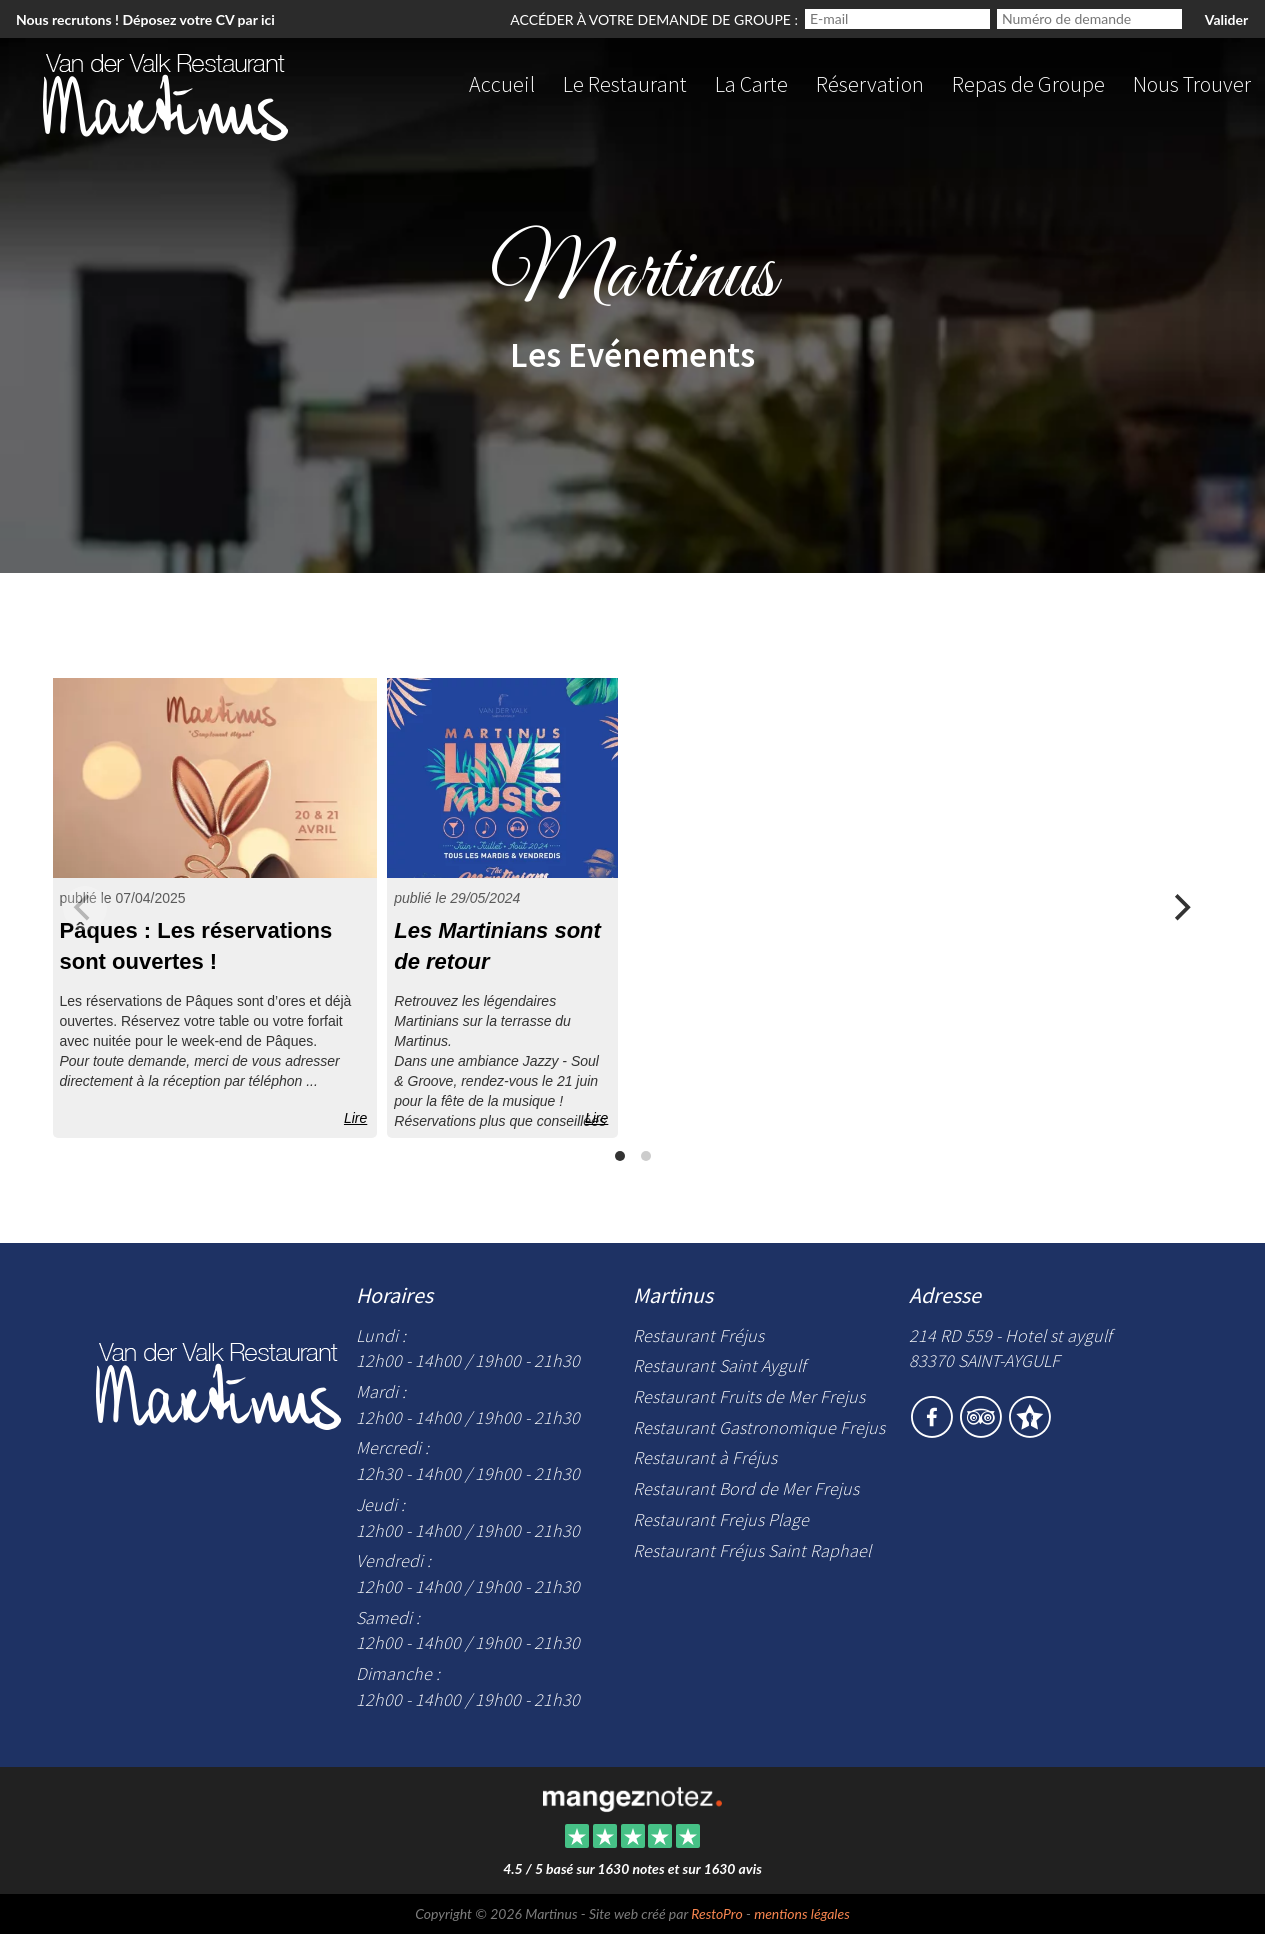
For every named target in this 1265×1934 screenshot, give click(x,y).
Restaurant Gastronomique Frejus (759, 1427)
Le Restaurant (625, 84)
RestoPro (716, 1913)
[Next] (1181, 908)
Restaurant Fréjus (698, 1335)
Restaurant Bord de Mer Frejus (746, 1488)
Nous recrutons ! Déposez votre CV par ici (145, 19)
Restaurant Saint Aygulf (719, 1365)
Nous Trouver (1192, 84)
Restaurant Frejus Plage (721, 1519)
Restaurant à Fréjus (705, 1457)
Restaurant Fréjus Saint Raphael (752, 1550)
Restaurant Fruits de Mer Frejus (749, 1396)
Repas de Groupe (1028, 84)
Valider (1226, 19)
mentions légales (802, 1913)
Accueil (502, 84)
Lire (355, 1118)
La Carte (751, 84)
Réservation (870, 84)
